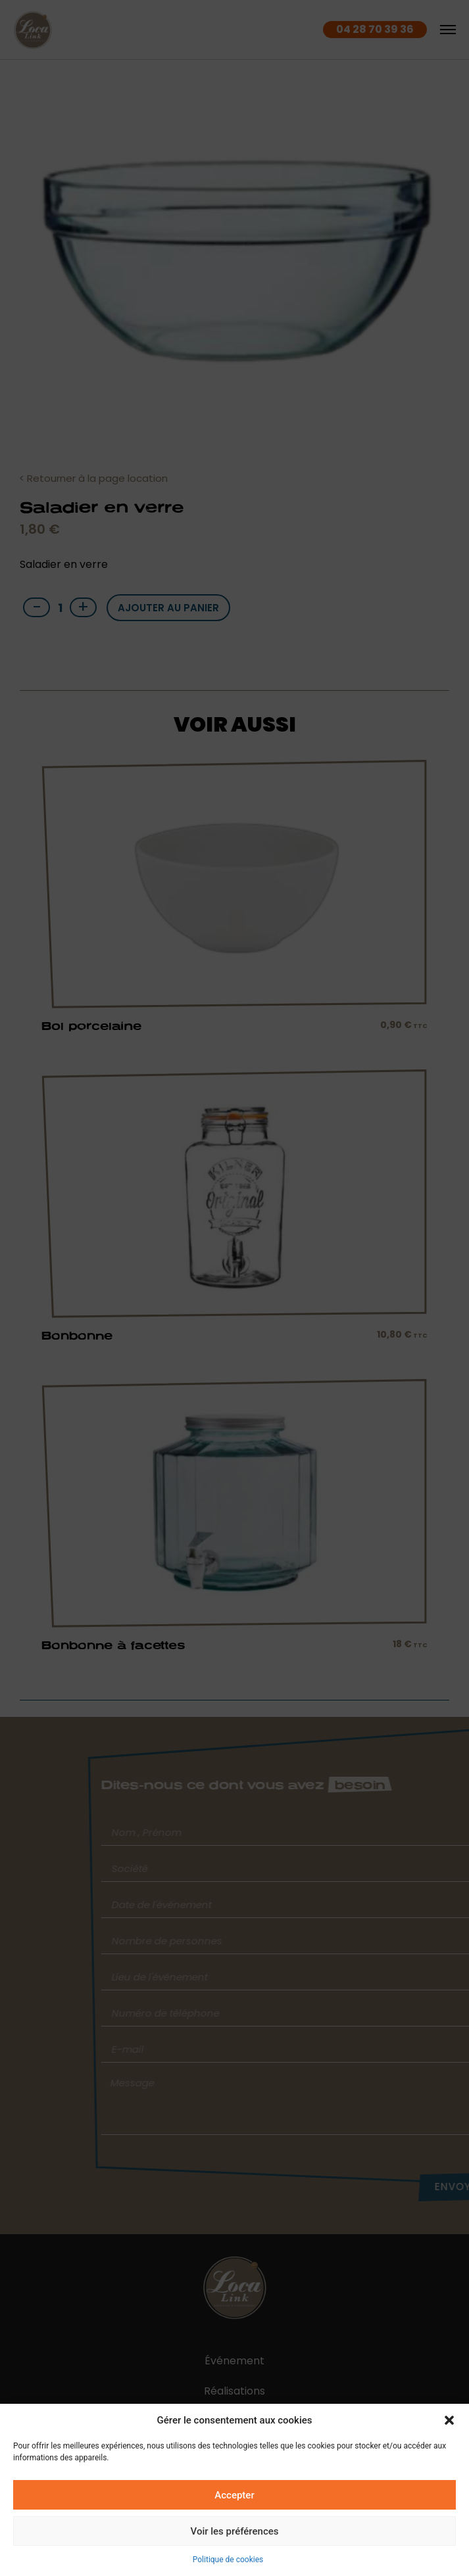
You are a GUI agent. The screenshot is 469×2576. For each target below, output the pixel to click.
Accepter (234, 2495)
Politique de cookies (228, 2559)
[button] (449, 2420)
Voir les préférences (235, 2531)
